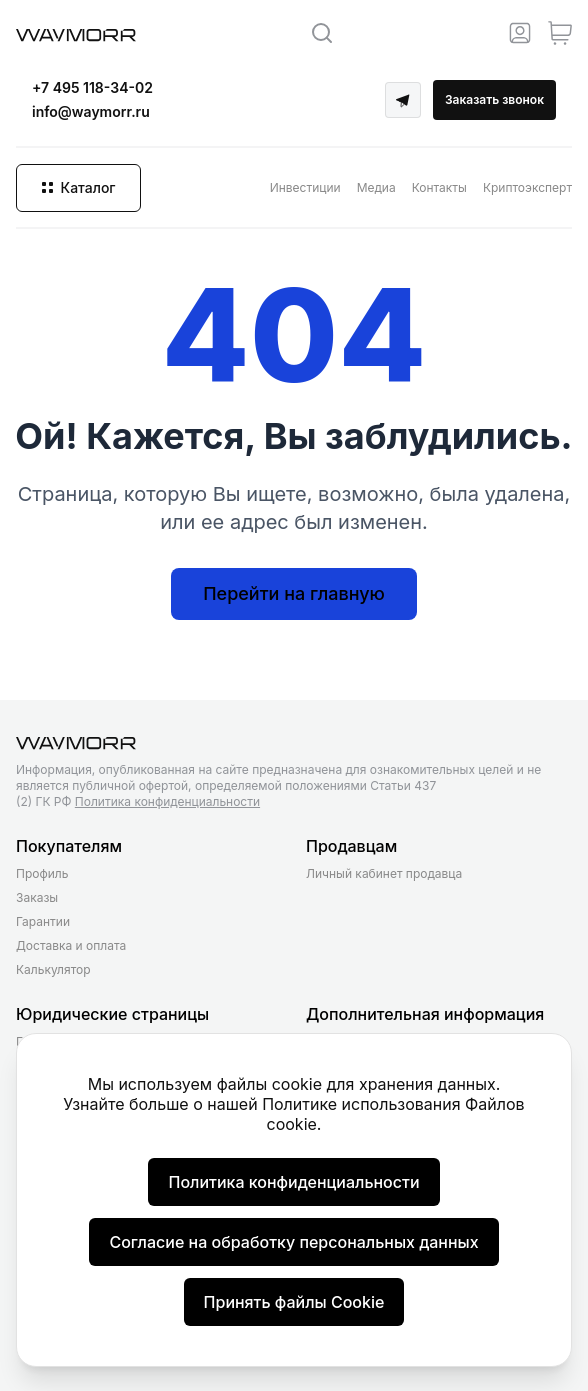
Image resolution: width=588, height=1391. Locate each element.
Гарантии (43, 921)
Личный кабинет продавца (384, 873)
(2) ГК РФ (138, 801)
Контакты (439, 187)
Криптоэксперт (527, 187)
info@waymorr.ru (91, 111)
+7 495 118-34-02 (92, 87)
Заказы (37, 897)
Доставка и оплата (71, 945)
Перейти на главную (294, 593)
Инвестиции (305, 187)
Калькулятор (53, 969)
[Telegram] (403, 100)
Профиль (42, 873)
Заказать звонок (494, 99)
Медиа (376, 187)
